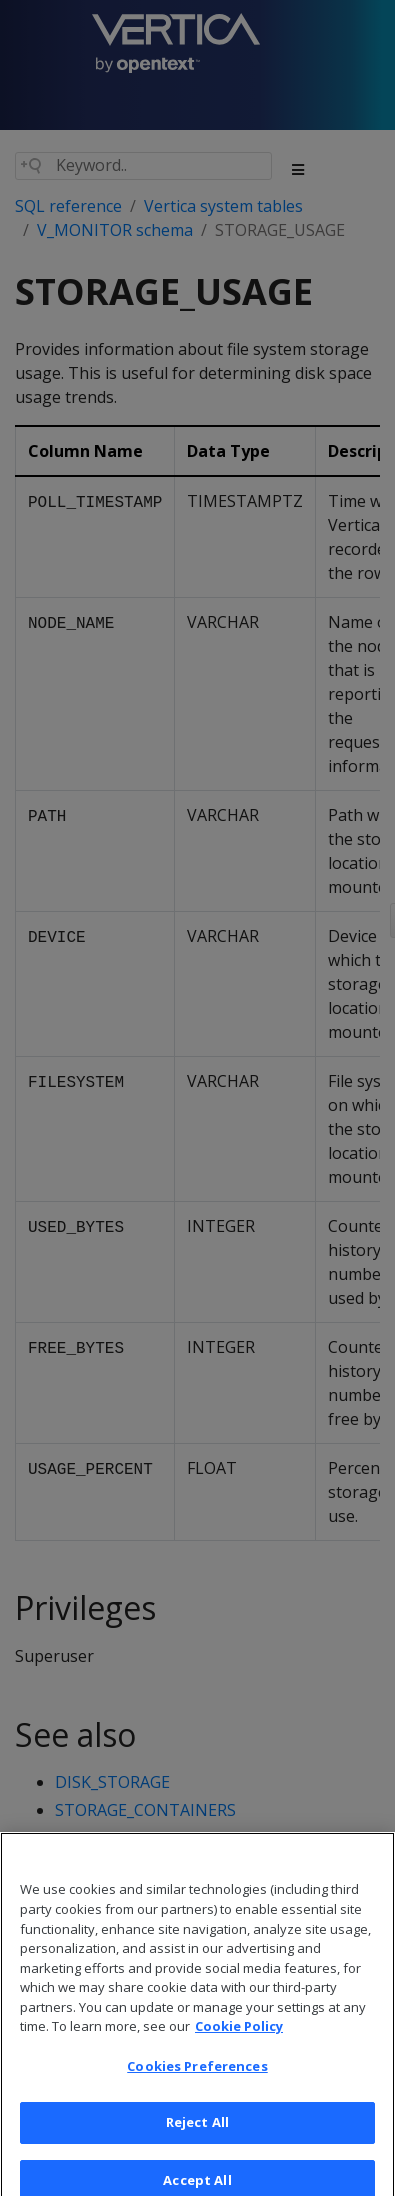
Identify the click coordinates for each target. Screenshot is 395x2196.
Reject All (197, 2132)
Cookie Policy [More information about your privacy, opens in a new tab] (239, 2036)
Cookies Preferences (197, 2075)
